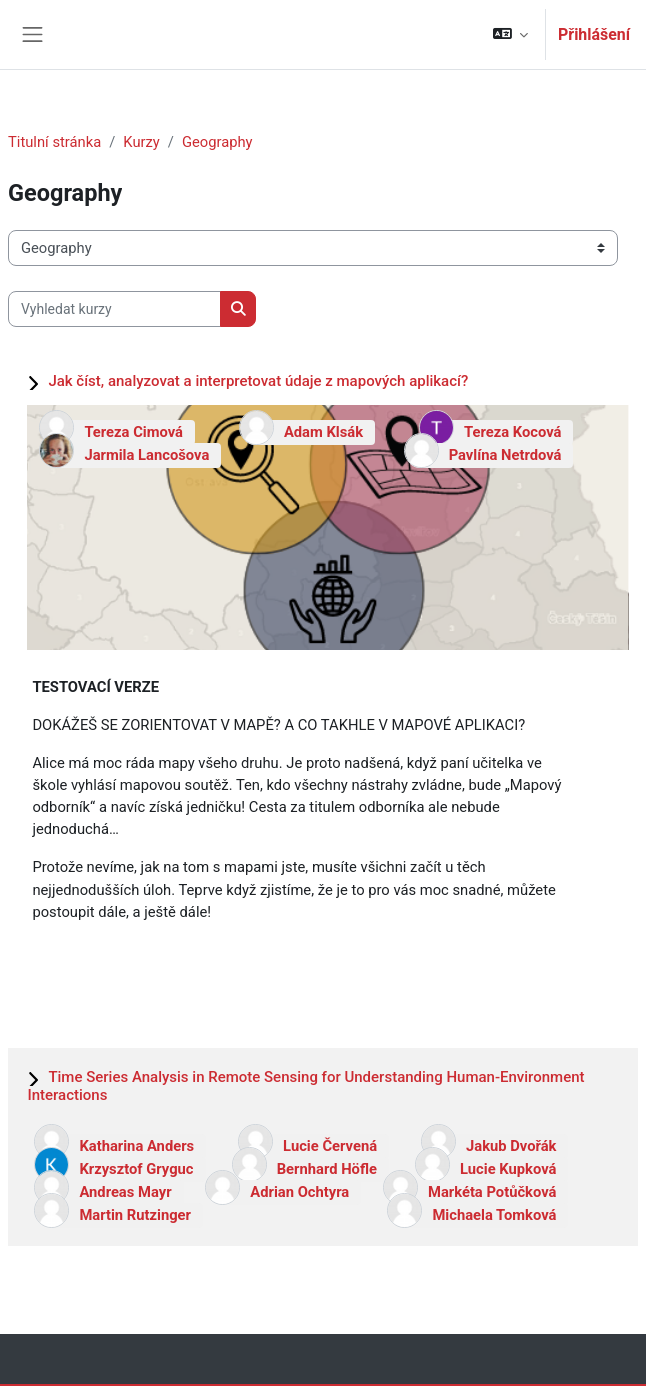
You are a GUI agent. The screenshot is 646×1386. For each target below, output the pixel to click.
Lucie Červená (330, 1146)
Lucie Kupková (508, 1169)
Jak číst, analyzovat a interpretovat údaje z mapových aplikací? (258, 381)
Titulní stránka (54, 142)
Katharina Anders (136, 1146)
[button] (510, 34)
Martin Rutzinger (135, 1215)
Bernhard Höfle (327, 1169)
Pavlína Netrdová (505, 455)
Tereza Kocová (512, 432)
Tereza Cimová (133, 432)
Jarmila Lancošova (146, 455)
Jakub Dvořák (511, 1146)
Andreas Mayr (125, 1192)
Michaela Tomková (494, 1215)
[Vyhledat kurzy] (114, 309)
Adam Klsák (323, 432)
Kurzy (141, 142)
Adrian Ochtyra (299, 1192)
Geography (217, 142)
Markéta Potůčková (492, 1192)
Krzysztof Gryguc (136, 1169)
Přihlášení (594, 34)
